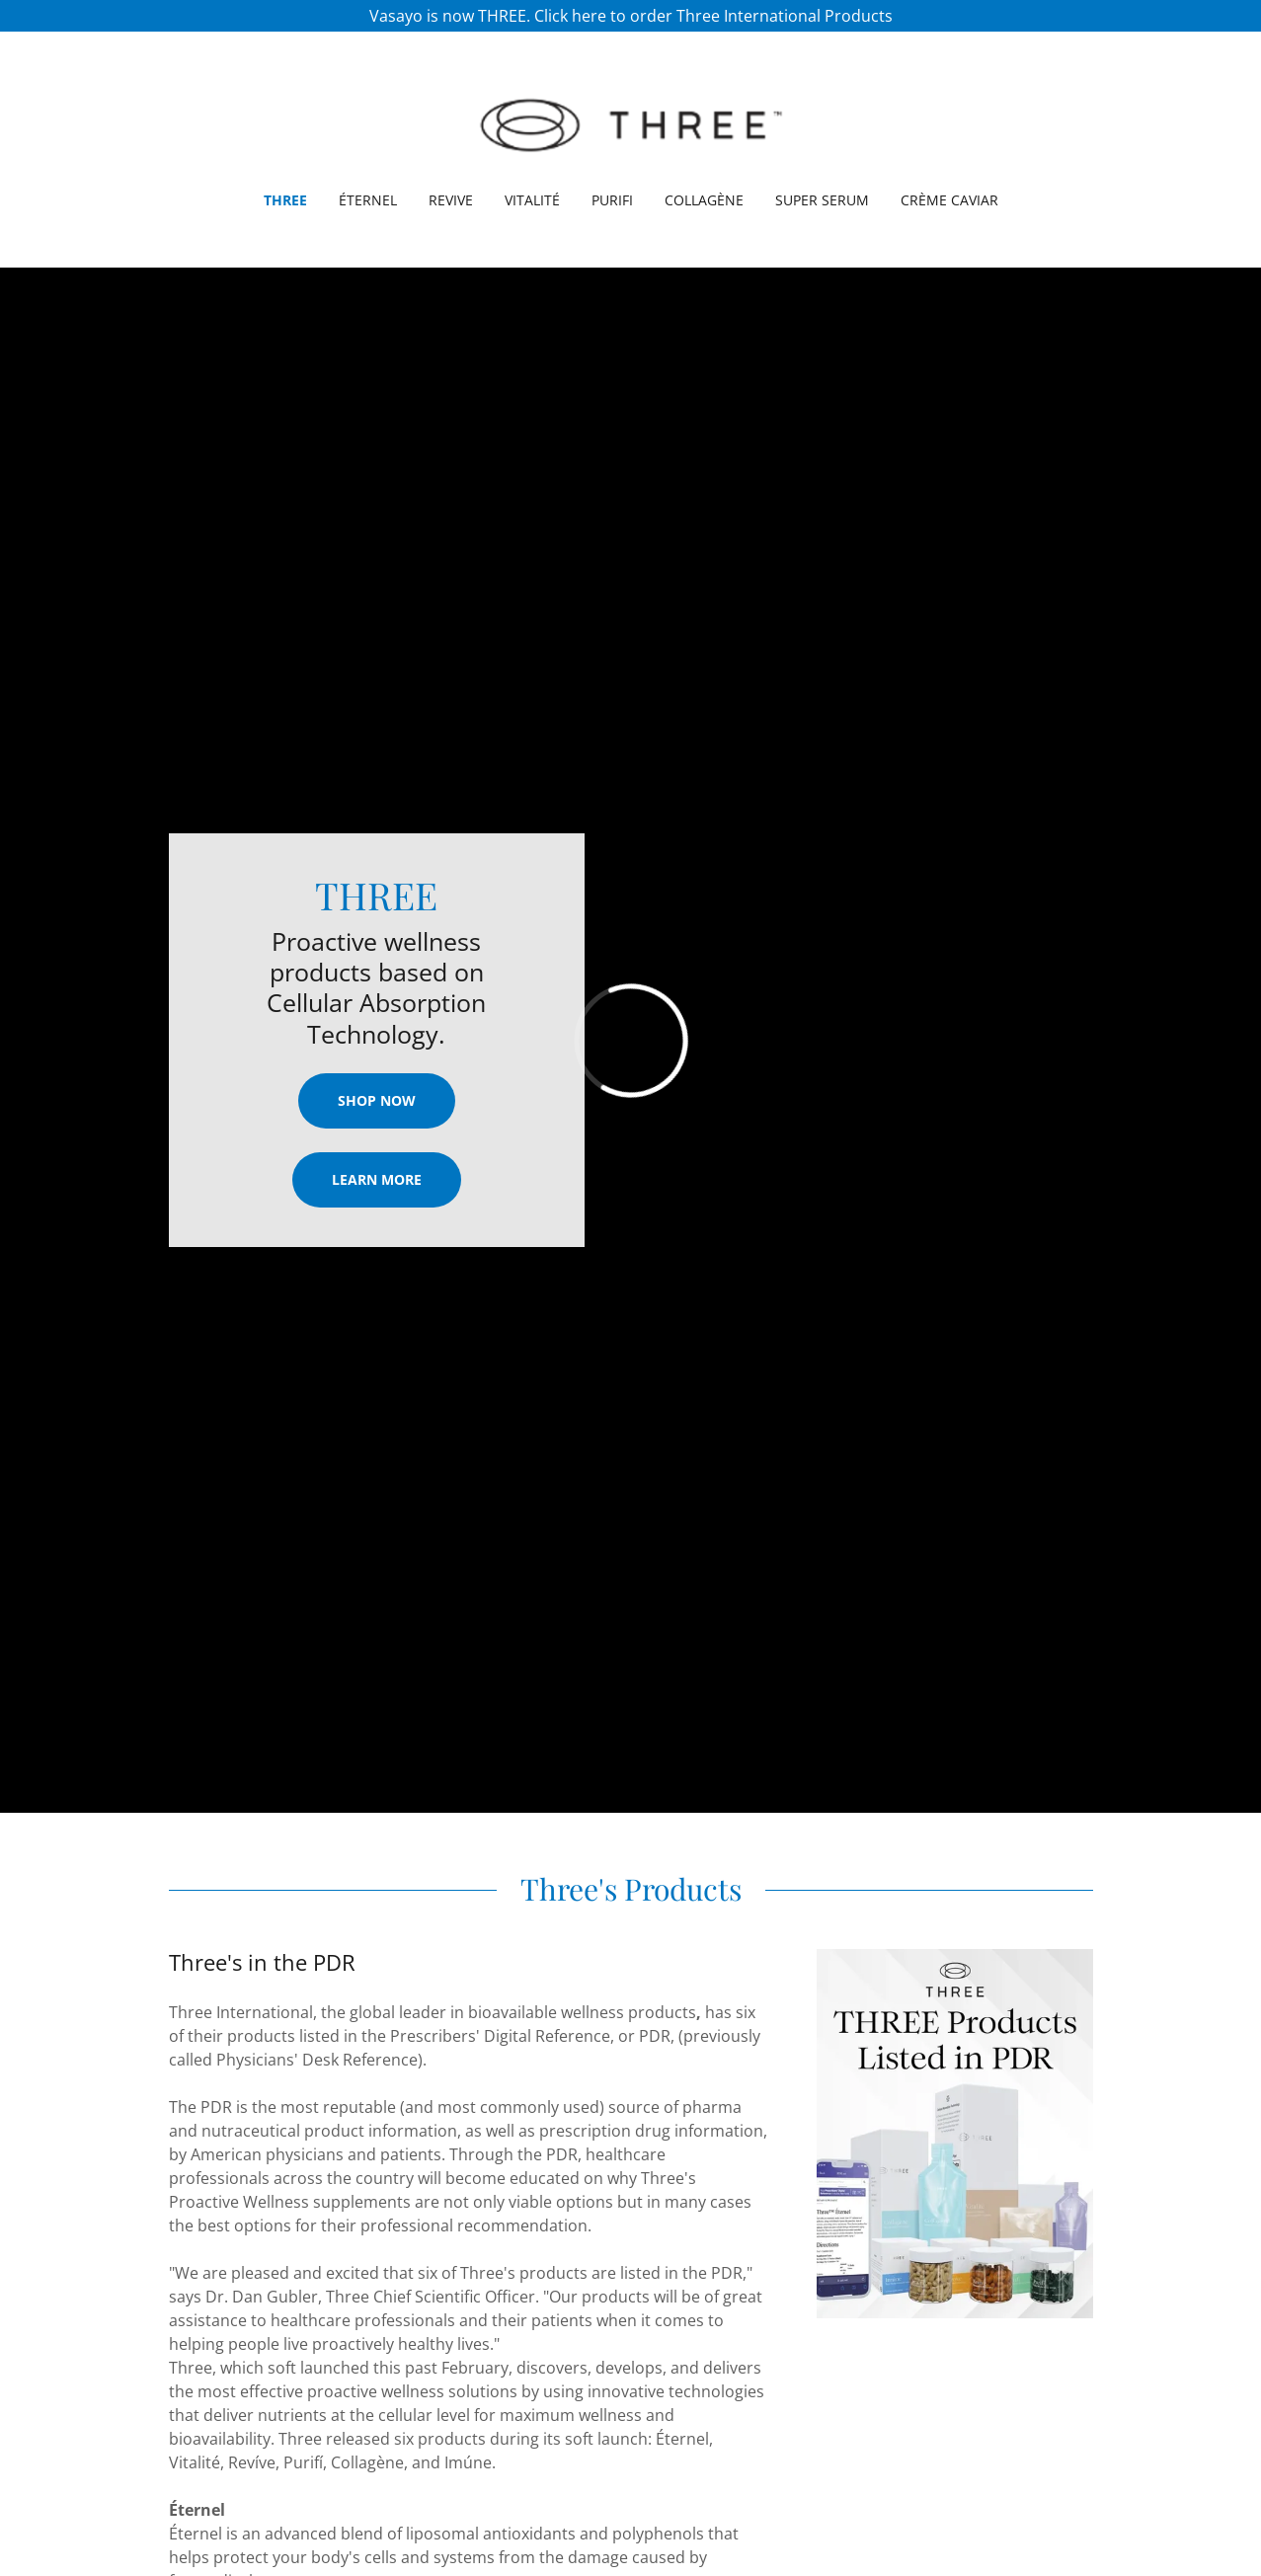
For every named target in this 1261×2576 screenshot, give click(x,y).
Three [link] (285, 200)
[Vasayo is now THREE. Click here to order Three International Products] (630, 16)
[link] (630, 124)
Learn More (377, 1179)
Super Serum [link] (822, 200)
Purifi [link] (612, 200)
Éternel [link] (368, 200)
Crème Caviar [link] (949, 200)
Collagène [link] (704, 200)
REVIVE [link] (451, 200)
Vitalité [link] (532, 200)
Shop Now (377, 1100)
